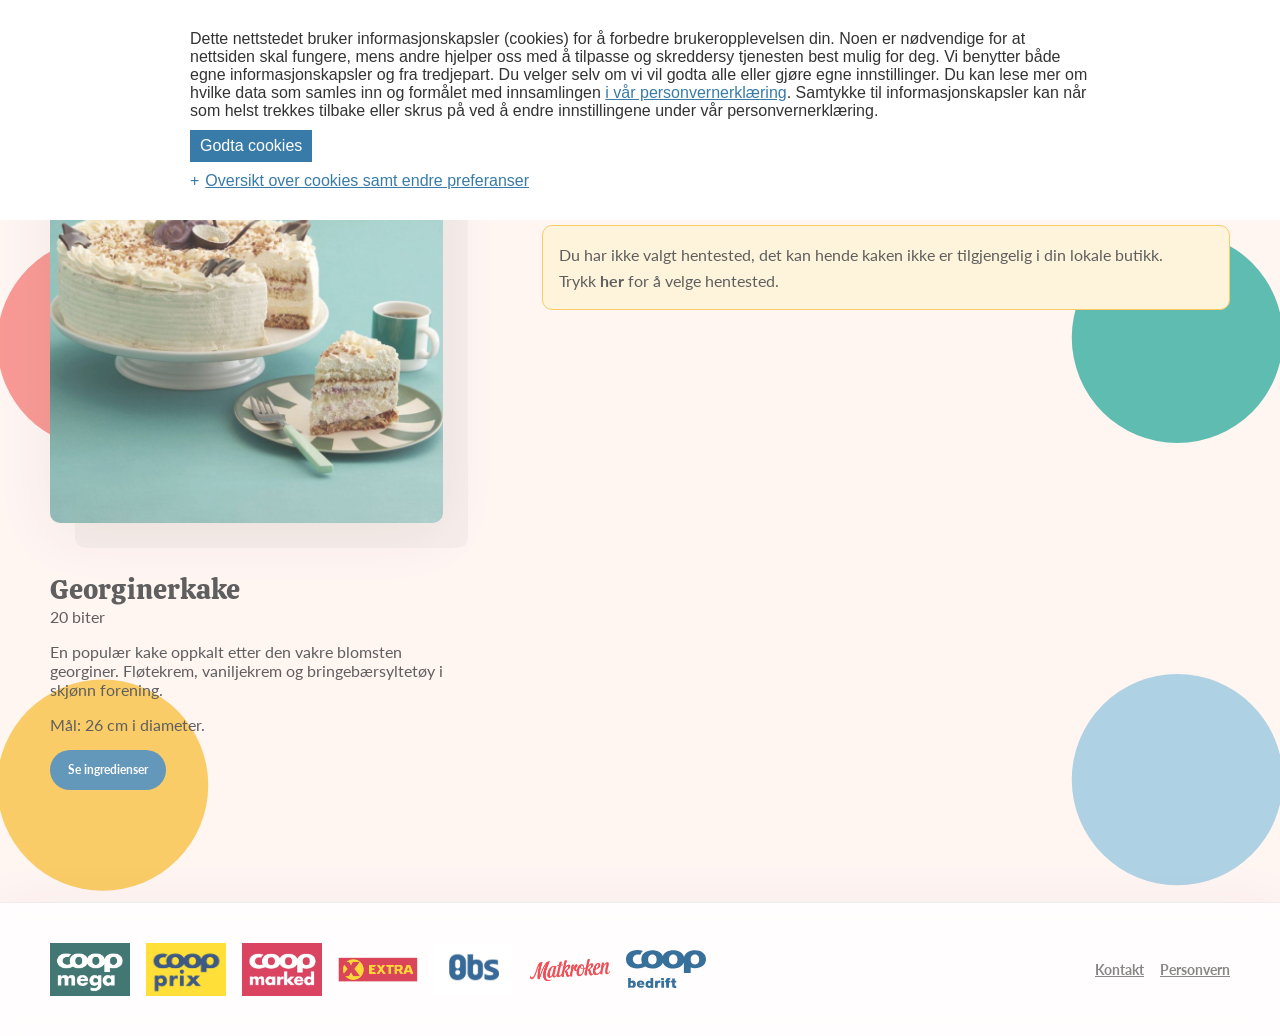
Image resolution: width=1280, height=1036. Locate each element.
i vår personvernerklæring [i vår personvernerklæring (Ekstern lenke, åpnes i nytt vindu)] (695, 92)
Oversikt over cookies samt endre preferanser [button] (367, 180)
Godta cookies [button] (251, 145)
